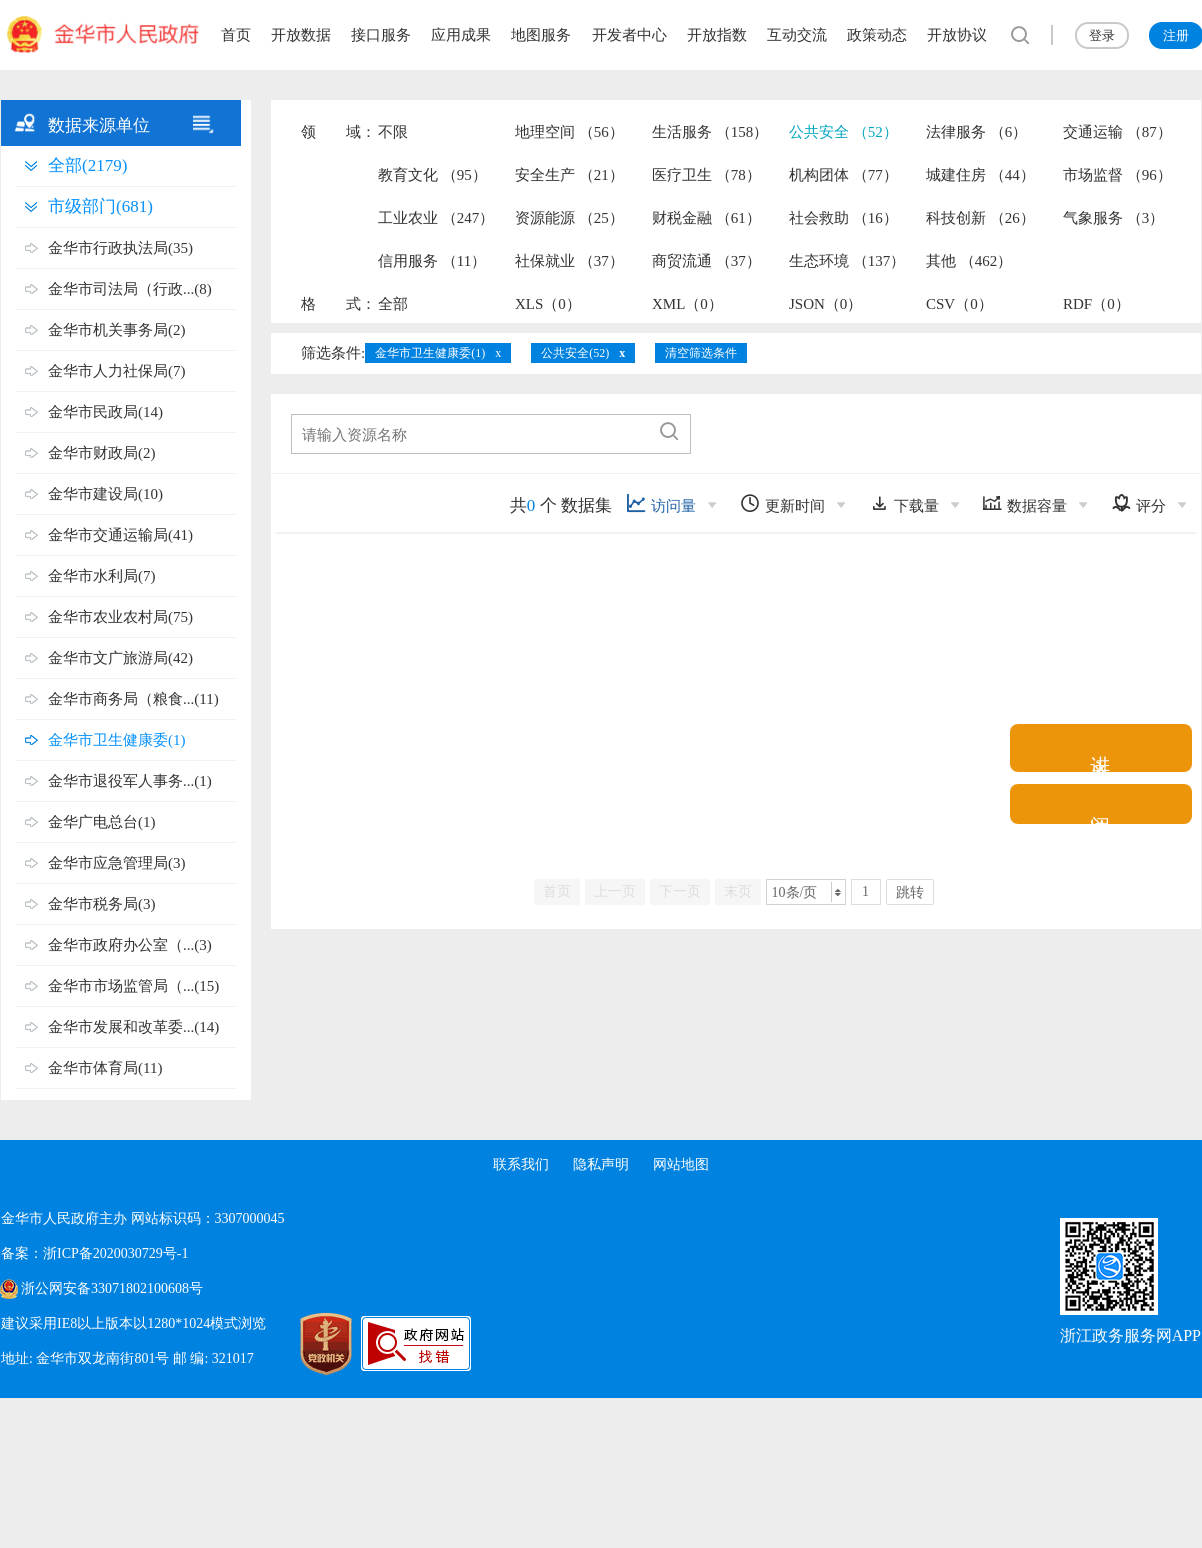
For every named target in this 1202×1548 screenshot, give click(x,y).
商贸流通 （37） (706, 261)
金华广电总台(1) (102, 822)
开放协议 (957, 35)
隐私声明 (601, 1164)
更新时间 (782, 503)
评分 (1138, 503)
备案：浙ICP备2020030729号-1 (94, 1253)
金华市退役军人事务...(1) (130, 781)
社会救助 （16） (843, 218)
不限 (393, 132)
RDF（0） (1096, 304)
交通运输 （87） (1117, 132)
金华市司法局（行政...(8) (130, 289)
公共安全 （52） (843, 132)
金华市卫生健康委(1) (117, 740)
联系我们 (521, 1164)
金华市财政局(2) (102, 453)
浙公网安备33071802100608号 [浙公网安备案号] (112, 1288)
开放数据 (301, 35)
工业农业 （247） (436, 218)
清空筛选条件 (701, 353)
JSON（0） (825, 304)
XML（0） (687, 304)
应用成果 (461, 35)
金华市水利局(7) (102, 576)
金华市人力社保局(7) (117, 371)
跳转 (910, 892)
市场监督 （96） (1117, 175)
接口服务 (381, 35)
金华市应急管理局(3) (117, 863)
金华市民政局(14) (105, 412)
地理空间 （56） (569, 132)
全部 (393, 304)
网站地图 (681, 1164)
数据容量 (1024, 503)
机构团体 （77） (843, 175)
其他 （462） (969, 261)
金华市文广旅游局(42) (120, 658)
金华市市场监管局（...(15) (133, 986)
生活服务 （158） (710, 132)
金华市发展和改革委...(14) (133, 1027)
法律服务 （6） (976, 132)
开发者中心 (629, 35)
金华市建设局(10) (105, 494)
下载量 (904, 503)
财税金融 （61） (706, 218)
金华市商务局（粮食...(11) (133, 699)
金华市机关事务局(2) (117, 330)
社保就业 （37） (569, 261)
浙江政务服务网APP (1130, 1335)
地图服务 (541, 35)
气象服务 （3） (1113, 218)
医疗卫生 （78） (706, 175)
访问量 (661, 503)
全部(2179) (87, 165)
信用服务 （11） (432, 261)
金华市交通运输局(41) (120, 535)
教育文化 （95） (432, 175)
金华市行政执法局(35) (120, 248)
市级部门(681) (100, 206)
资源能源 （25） (569, 218)
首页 (236, 35)
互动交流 (797, 35)
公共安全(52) (575, 353)
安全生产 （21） (569, 175)
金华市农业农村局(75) (120, 617)
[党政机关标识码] (301, 1344)
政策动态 (877, 35)
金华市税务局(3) (102, 904)
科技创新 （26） (980, 218)
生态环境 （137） (847, 261)
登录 (1102, 35)
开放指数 (717, 35)
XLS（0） (548, 304)
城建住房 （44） (980, 175)
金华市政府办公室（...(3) (130, 945)
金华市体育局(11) (105, 1068)
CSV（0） (959, 304)
